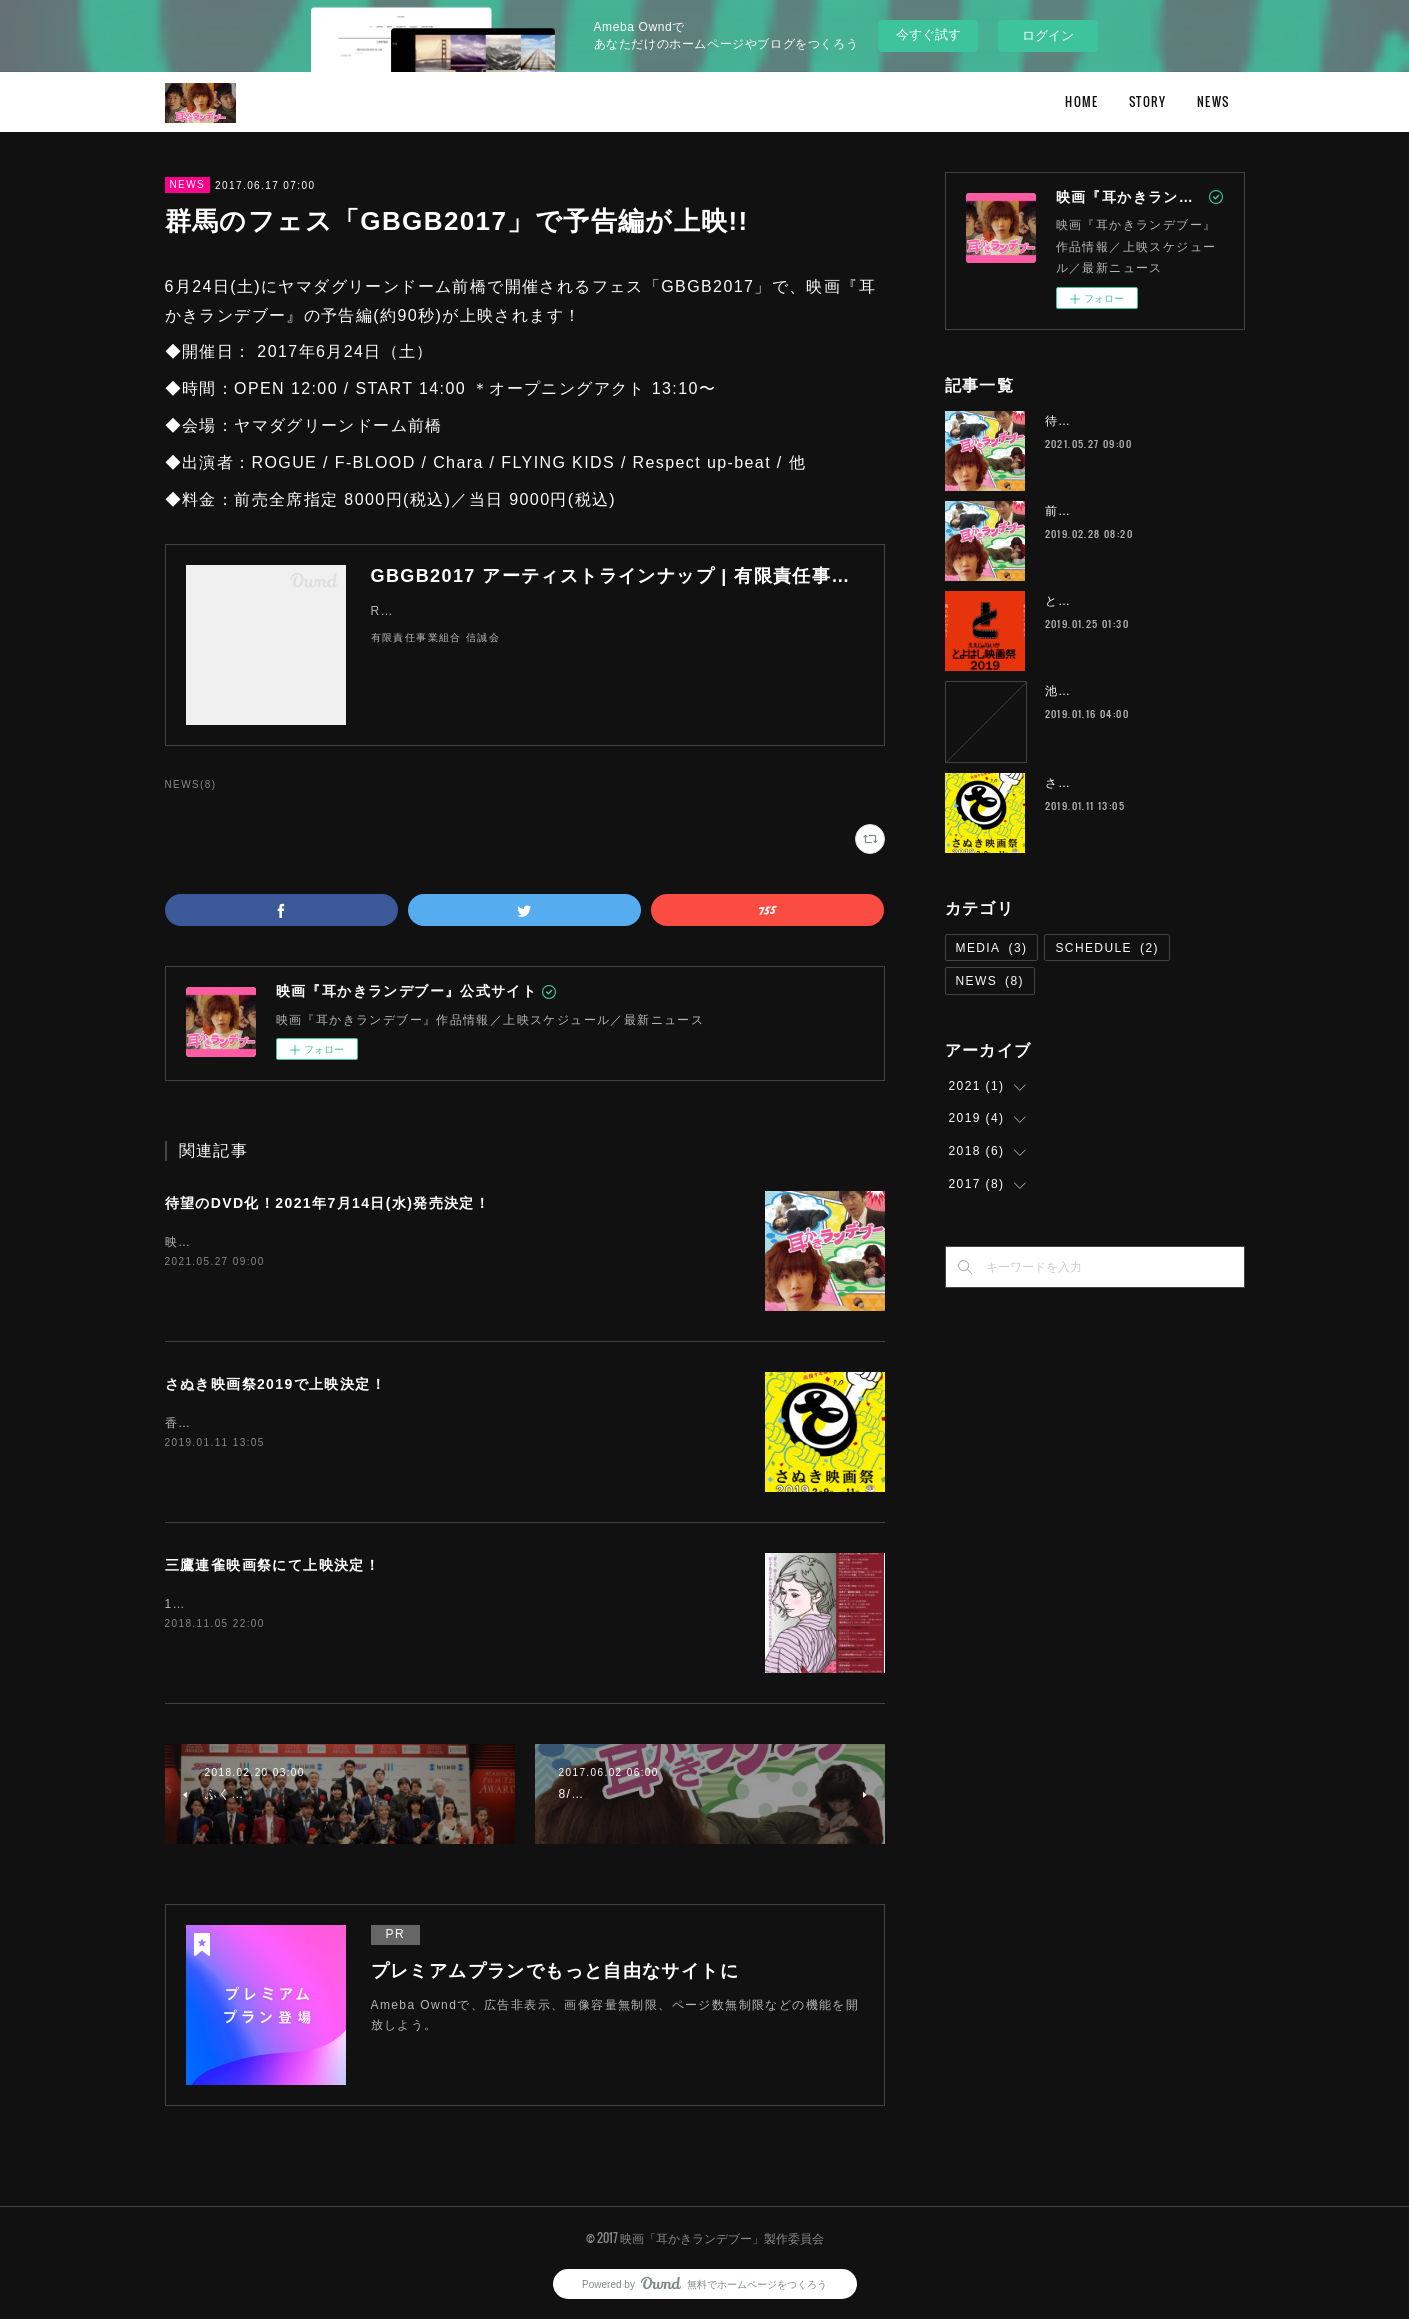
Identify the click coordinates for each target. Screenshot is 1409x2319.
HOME (1082, 101)
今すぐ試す (928, 34)
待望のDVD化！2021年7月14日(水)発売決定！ (328, 1203)
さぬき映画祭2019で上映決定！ (276, 1384)
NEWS (1213, 101)
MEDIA (992, 948)
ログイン (1048, 35)
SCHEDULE (1106, 948)
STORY (1148, 101)
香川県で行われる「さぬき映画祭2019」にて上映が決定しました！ (369, 1423)
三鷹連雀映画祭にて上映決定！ (273, 1565)
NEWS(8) (191, 784)
